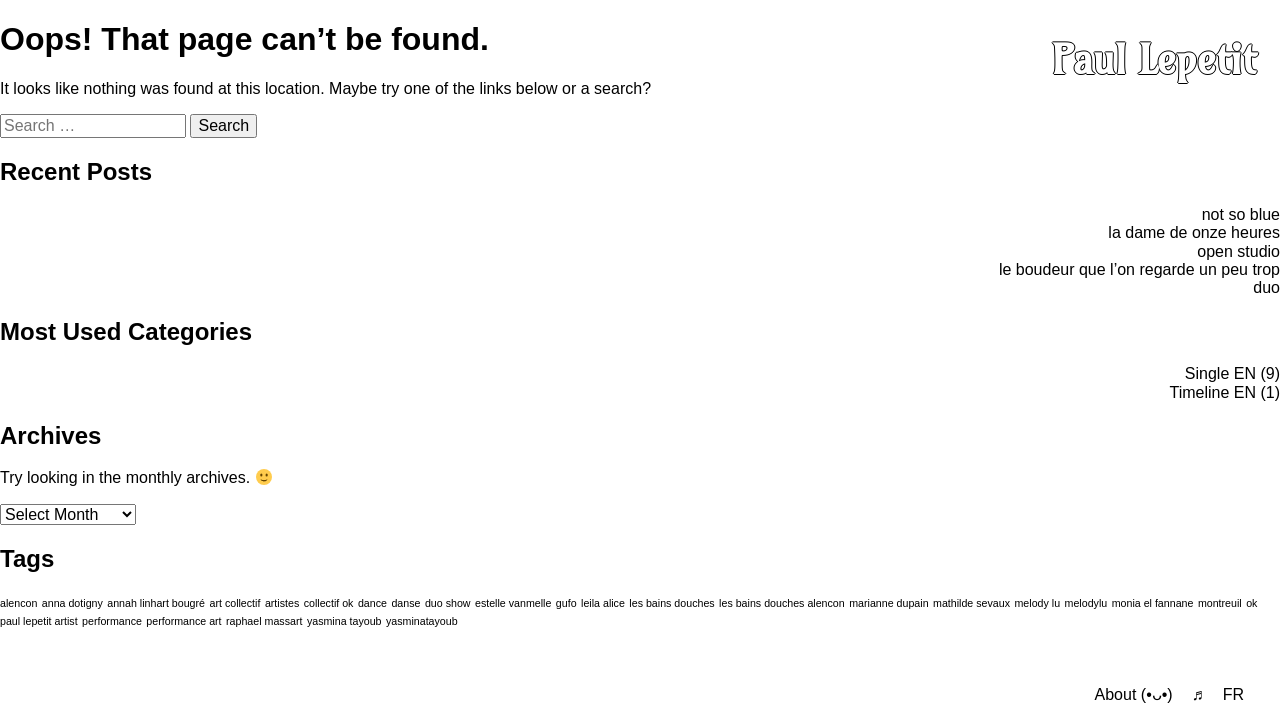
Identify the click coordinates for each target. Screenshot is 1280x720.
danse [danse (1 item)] (405, 603)
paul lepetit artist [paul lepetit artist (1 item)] (39, 621)
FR (1233, 694)
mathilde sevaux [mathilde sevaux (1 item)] (971, 603)
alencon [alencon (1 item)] (18, 603)
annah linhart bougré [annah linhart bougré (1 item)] (156, 603)
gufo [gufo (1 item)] (566, 603)
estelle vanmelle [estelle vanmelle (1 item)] (513, 603)
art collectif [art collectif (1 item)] (234, 603)
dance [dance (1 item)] (372, 603)
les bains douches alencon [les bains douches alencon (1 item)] (782, 603)
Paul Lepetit (1154, 60)
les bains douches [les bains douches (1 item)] (671, 603)
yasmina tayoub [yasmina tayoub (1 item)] (344, 621)
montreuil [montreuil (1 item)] (1220, 603)
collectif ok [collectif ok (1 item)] (329, 603)
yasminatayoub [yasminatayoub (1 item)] (422, 621)
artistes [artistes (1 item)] (282, 603)
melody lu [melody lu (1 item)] (1037, 603)
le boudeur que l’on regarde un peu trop (1139, 269)
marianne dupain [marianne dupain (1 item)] (888, 603)
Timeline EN (1212, 392)
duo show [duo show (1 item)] (448, 603)
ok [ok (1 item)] (1251, 603)
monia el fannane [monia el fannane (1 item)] (1153, 603)
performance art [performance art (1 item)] (183, 621)
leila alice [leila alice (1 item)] (603, 603)
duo (1266, 287)
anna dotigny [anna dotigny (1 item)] (72, 603)
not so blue (1241, 214)
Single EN (1220, 373)
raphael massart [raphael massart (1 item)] (264, 621)
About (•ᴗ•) (1134, 694)
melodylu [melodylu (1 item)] (1086, 603)
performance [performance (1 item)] (112, 621)
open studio (1238, 251)
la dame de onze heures (1194, 232)
